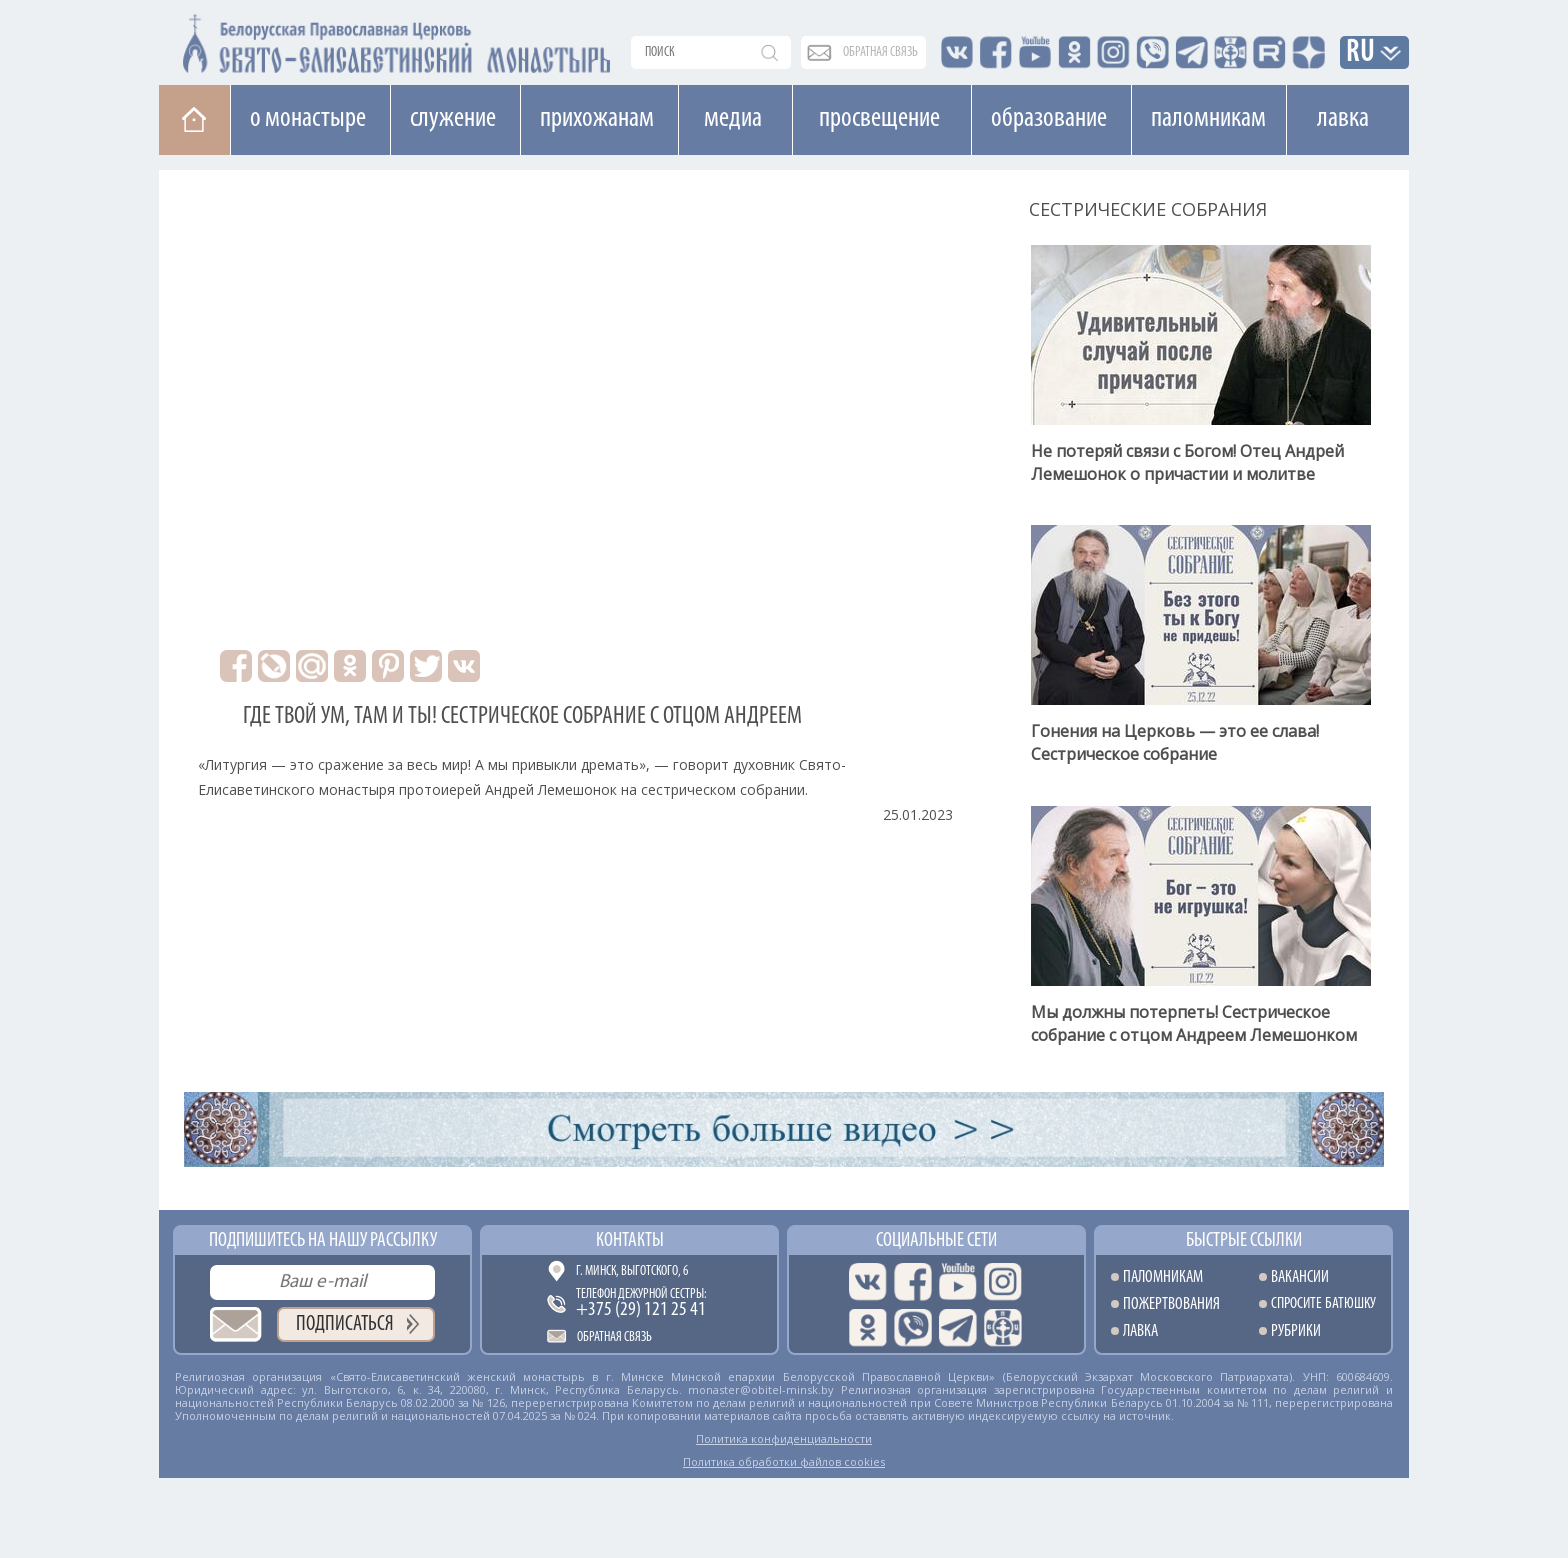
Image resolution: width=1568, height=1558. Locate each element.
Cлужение (453, 119)
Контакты (630, 1241)
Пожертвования (1171, 1304)
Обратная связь (614, 1337)
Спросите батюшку (1323, 1304)
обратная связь (880, 52)
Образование (1049, 119)
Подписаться (345, 1324)
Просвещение (879, 119)
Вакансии (1300, 1277)
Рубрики (1296, 1331)
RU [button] (1361, 53)
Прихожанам (597, 119)
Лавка (1343, 119)
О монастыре (308, 119)
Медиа (733, 119)
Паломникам (1208, 119)
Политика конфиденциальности (784, 1438)
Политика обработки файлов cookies (784, 1461)
